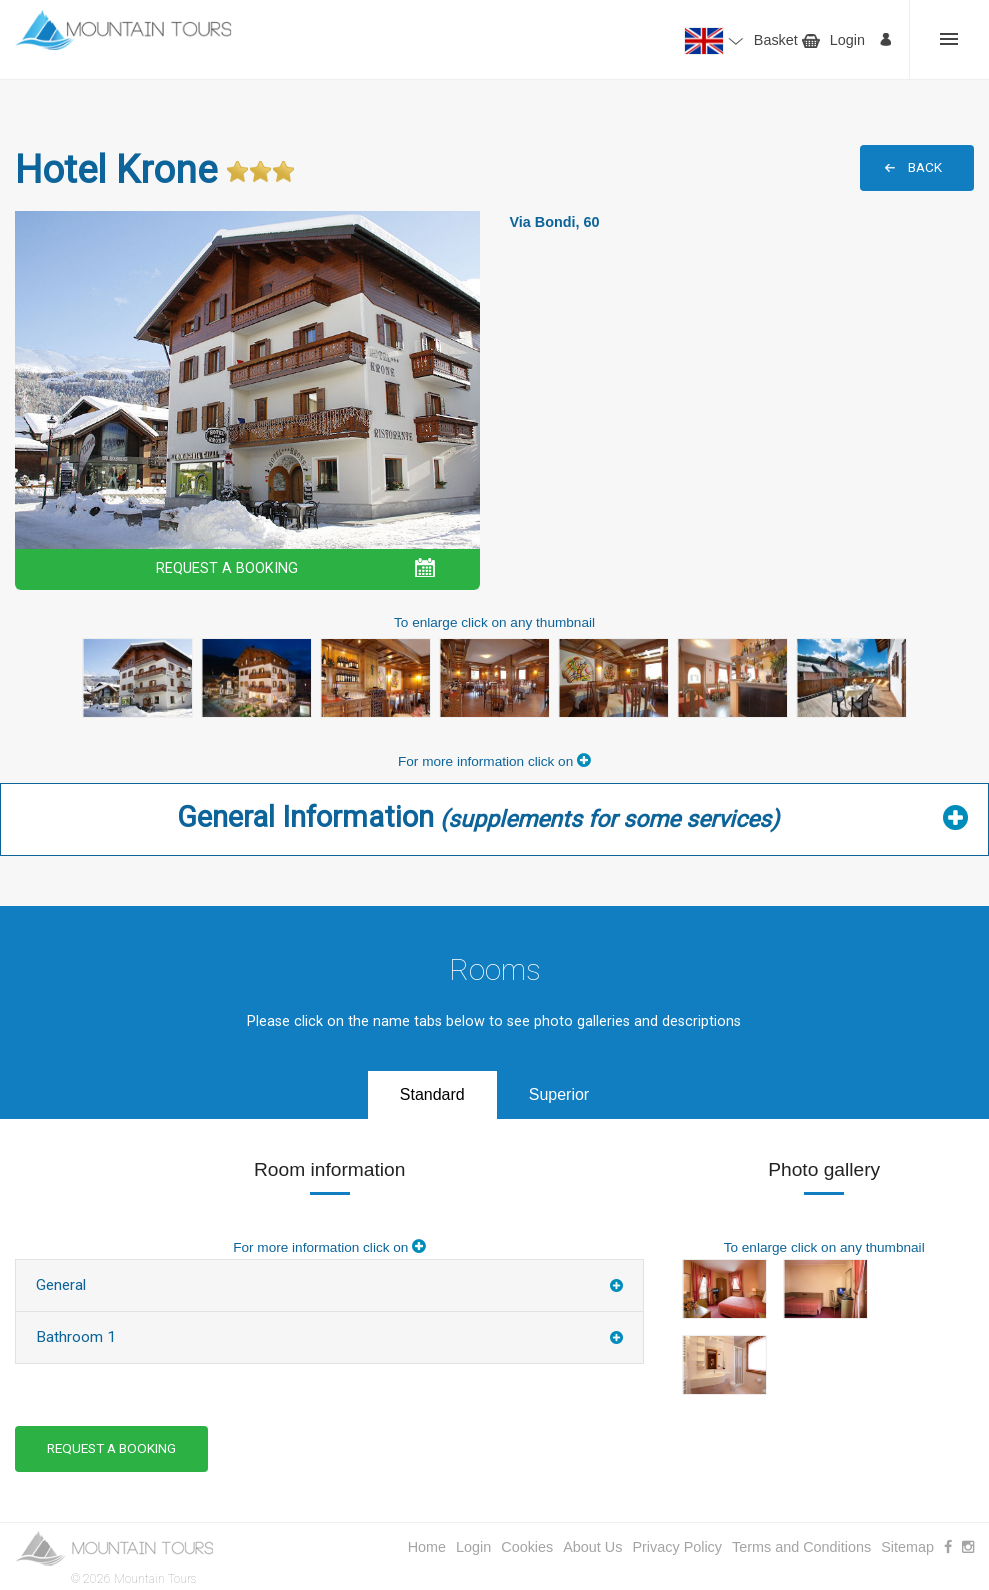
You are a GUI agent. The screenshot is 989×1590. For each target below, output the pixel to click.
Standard (432, 1094)
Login (847, 40)
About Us (592, 1547)
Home (427, 1547)
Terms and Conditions (801, 1547)
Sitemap (907, 1547)
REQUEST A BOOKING (227, 568)
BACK (925, 167)
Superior (559, 1094)
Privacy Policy (677, 1547)
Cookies (527, 1547)
